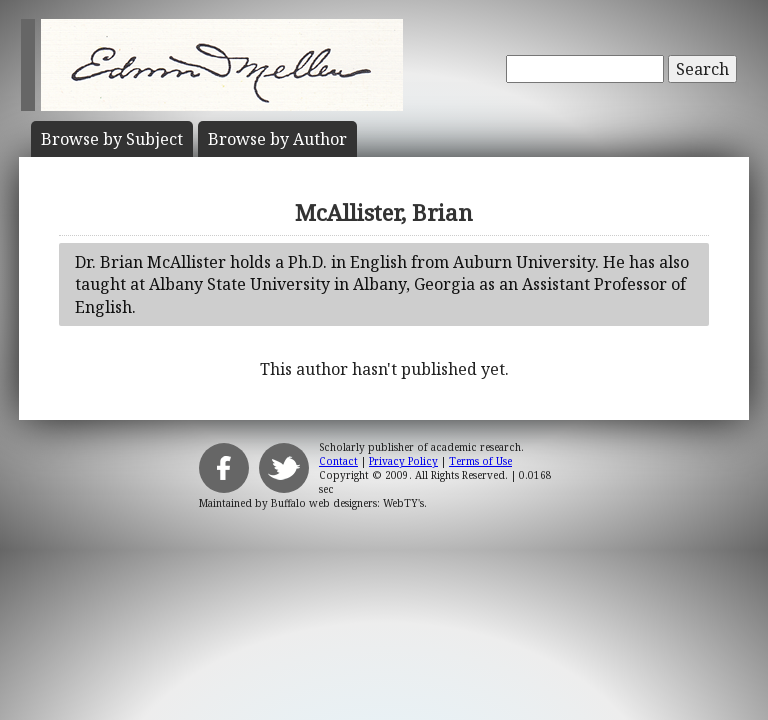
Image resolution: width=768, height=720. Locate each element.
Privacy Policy (403, 461)
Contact (338, 461)
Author (277, 139)
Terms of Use (480, 461)
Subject (112, 139)
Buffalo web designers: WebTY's (347, 503)
